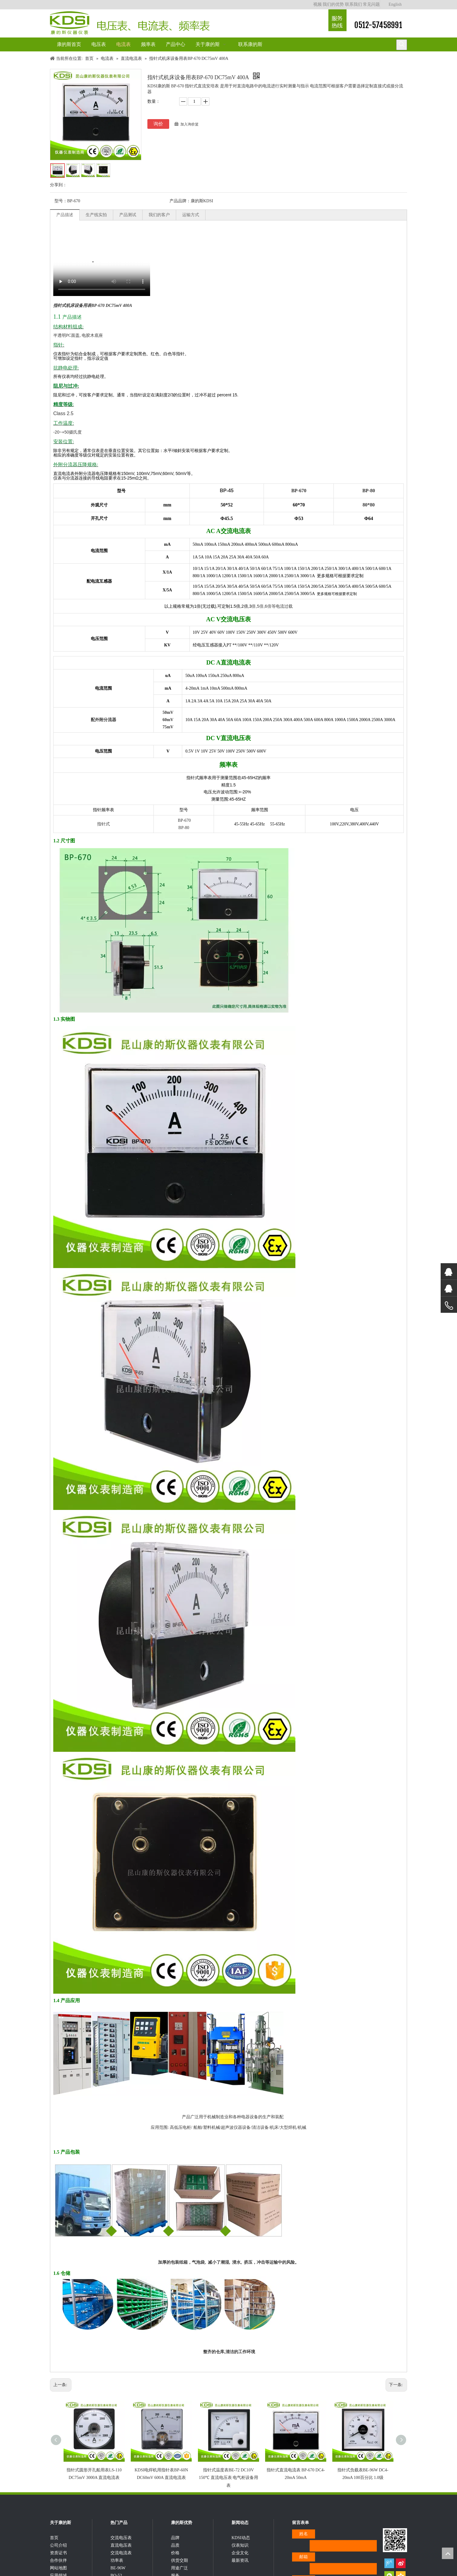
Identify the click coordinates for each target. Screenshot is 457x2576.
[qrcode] (395, 2543)
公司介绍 (58, 2556)
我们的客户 (159, 215)
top (447, 2553)
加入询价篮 (189, 124)
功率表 (116, 2571)
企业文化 (240, 2563)
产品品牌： (180, 201)
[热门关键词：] (401, 44)
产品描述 (64, 215)
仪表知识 (240, 2556)
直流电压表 (121, 2556)
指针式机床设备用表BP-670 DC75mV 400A (92, 305)
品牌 (175, 2548)
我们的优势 (333, 4)
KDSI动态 (241, 2548)
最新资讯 (240, 2571)
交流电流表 (121, 2563)
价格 (175, 2563)
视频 (317, 4)
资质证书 (58, 2563)
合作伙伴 (58, 2571)
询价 (158, 123)
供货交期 (179, 2571)
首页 (54, 2548)
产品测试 (127, 215)
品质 (175, 2556)
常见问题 (371, 4)
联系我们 (353, 4)
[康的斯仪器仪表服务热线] (337, 20)
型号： (60, 201)
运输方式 (190, 215)
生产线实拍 (96, 215)
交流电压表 (121, 2548)
